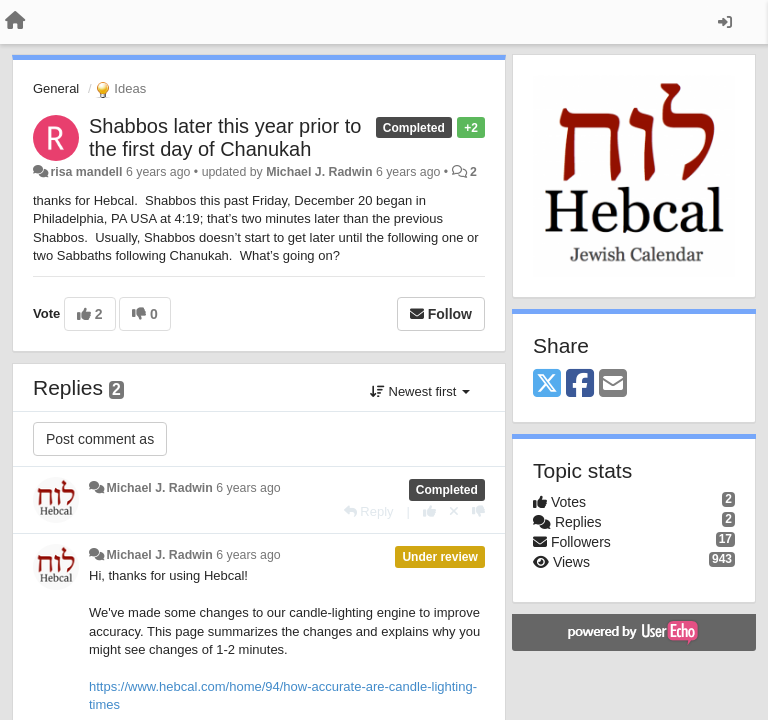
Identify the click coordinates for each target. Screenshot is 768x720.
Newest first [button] (420, 391)
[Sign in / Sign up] (725, 22)
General (56, 88)
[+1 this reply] (429, 511)
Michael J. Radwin (319, 172)
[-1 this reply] (478, 511)
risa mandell (86, 172)
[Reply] (369, 511)
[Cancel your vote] (454, 511)
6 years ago (248, 488)
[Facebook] (580, 384)
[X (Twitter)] (547, 384)
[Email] (613, 384)
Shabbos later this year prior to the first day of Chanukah (225, 137)
